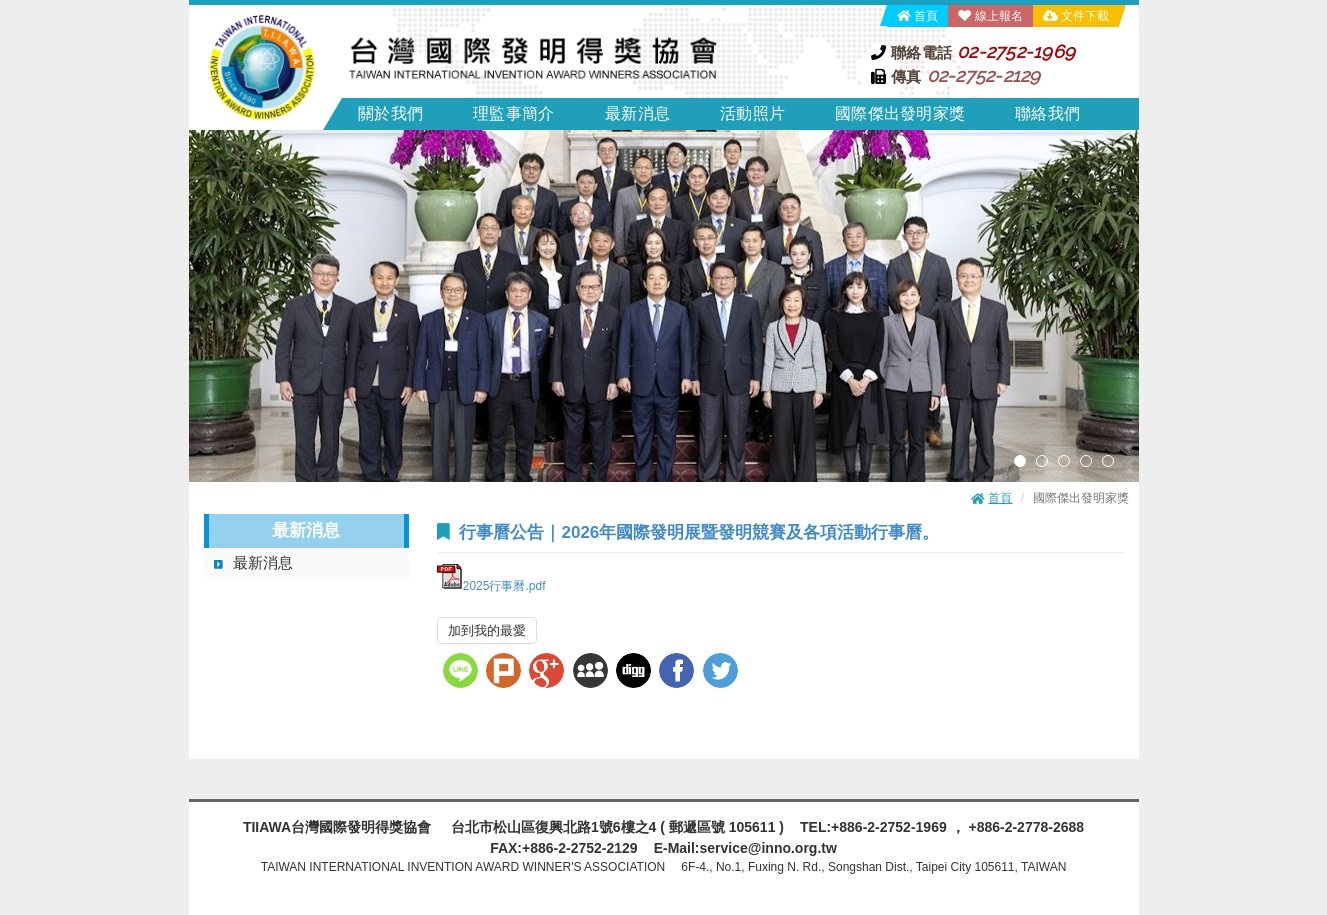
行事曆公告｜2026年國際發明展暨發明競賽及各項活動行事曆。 (699, 532)
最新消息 (263, 562)
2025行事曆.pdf (491, 586)
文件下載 (1085, 16)
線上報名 (999, 16)
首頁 (926, 16)
